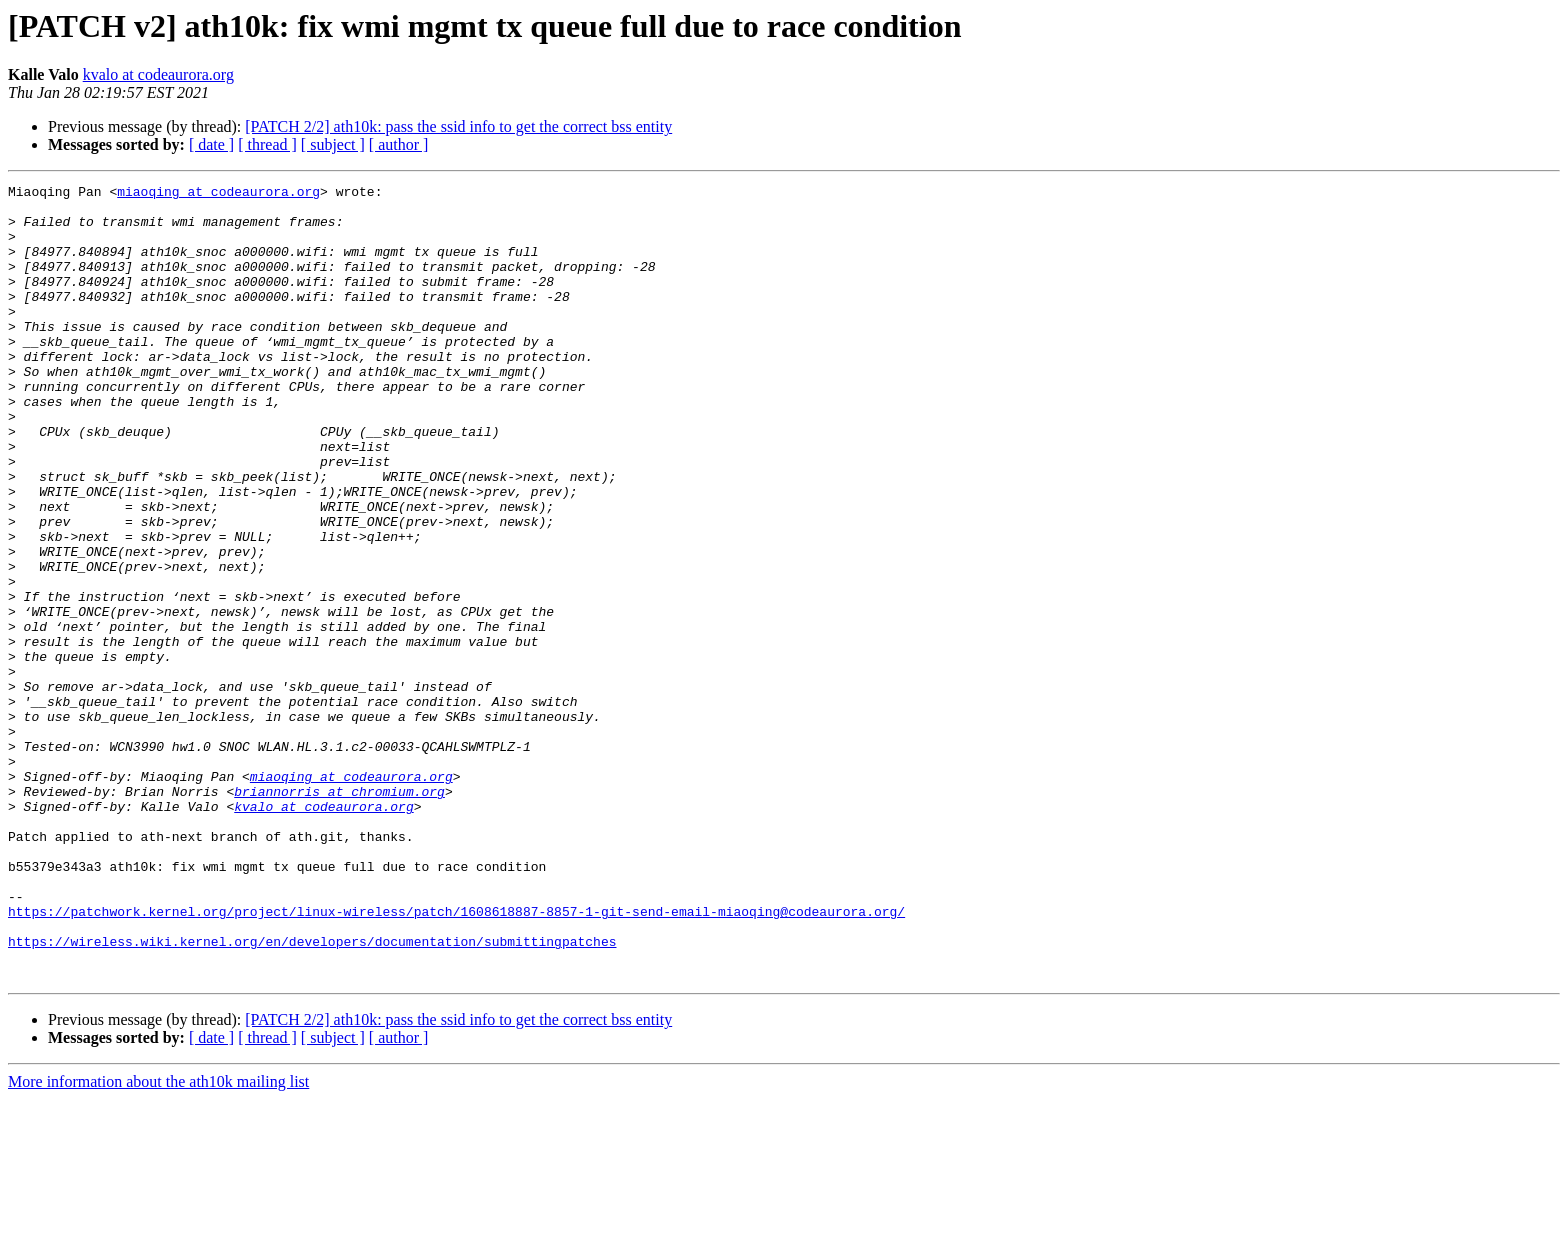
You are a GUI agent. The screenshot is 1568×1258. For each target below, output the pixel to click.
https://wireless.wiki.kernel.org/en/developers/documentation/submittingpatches (312, 1094)
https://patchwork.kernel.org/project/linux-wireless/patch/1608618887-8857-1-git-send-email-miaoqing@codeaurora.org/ (456, 1058)
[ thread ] (267, 144)
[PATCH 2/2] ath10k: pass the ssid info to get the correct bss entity (458, 126)
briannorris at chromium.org (339, 914)
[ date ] (211, 144)
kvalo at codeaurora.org (158, 74)
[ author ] (399, 144)
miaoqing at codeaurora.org (218, 194)
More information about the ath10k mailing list (158, 1240)
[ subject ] (333, 144)
